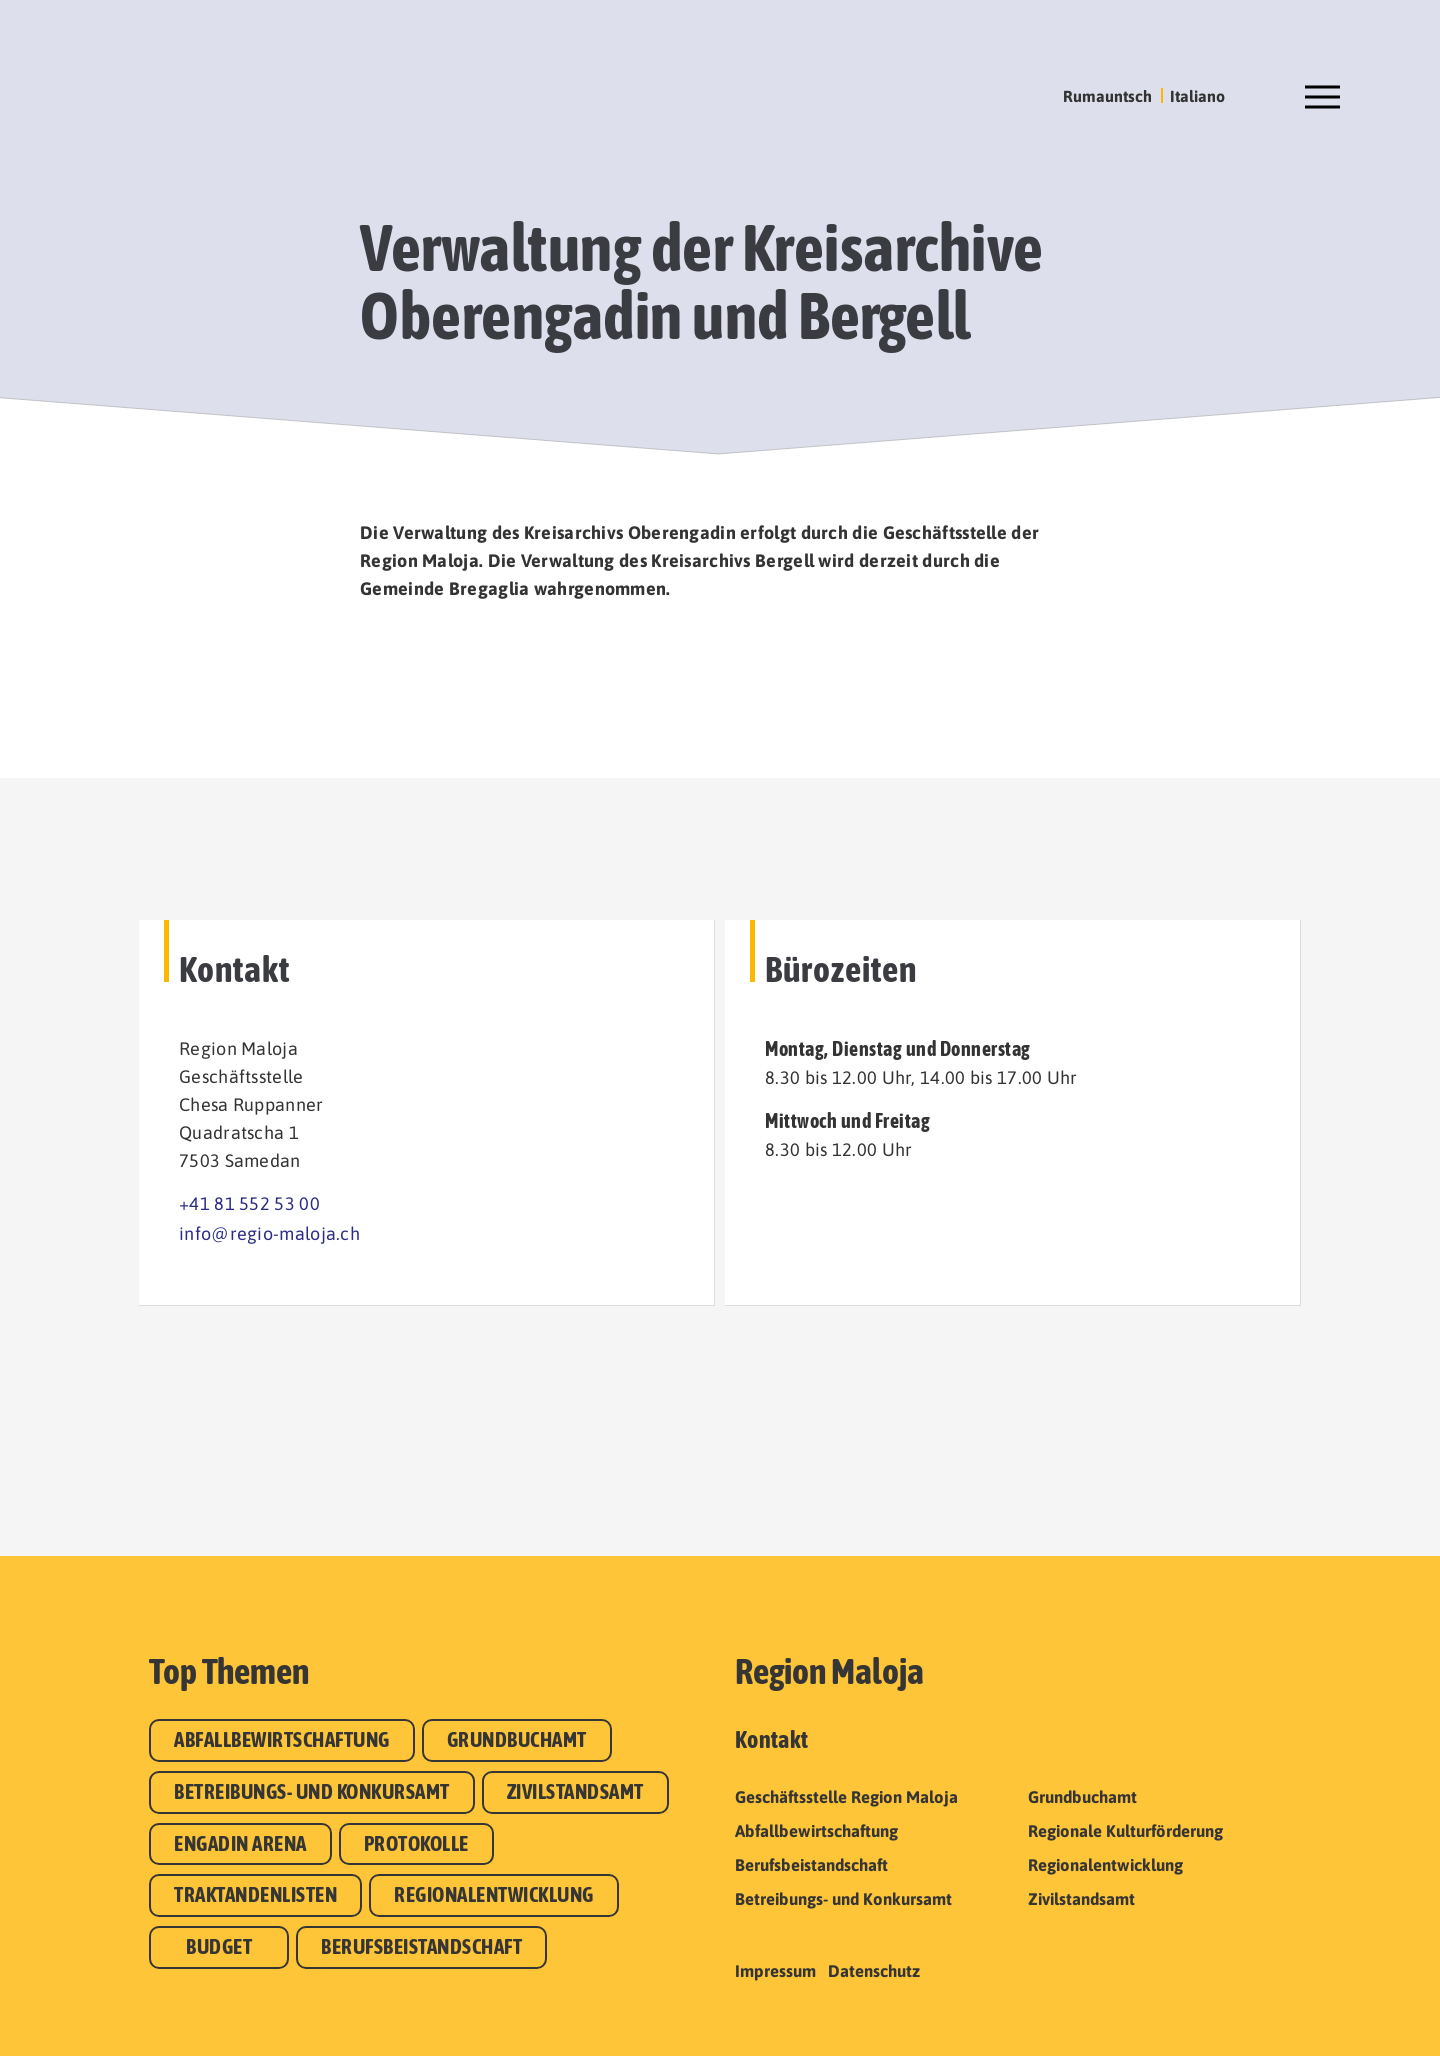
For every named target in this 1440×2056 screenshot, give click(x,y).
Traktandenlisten (255, 1894)
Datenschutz (874, 1971)
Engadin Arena (240, 1843)
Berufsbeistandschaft (421, 1946)
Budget (219, 1946)
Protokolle (416, 1843)
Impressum (775, 1971)
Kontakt (771, 1739)
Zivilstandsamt (575, 1791)
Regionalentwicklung (494, 1894)
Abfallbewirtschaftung (282, 1739)
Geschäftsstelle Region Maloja (846, 1797)
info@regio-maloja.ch (269, 1233)
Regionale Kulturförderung (1125, 1831)
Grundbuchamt (517, 1739)
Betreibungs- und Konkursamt (312, 1791)
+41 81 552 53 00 (249, 1203)
